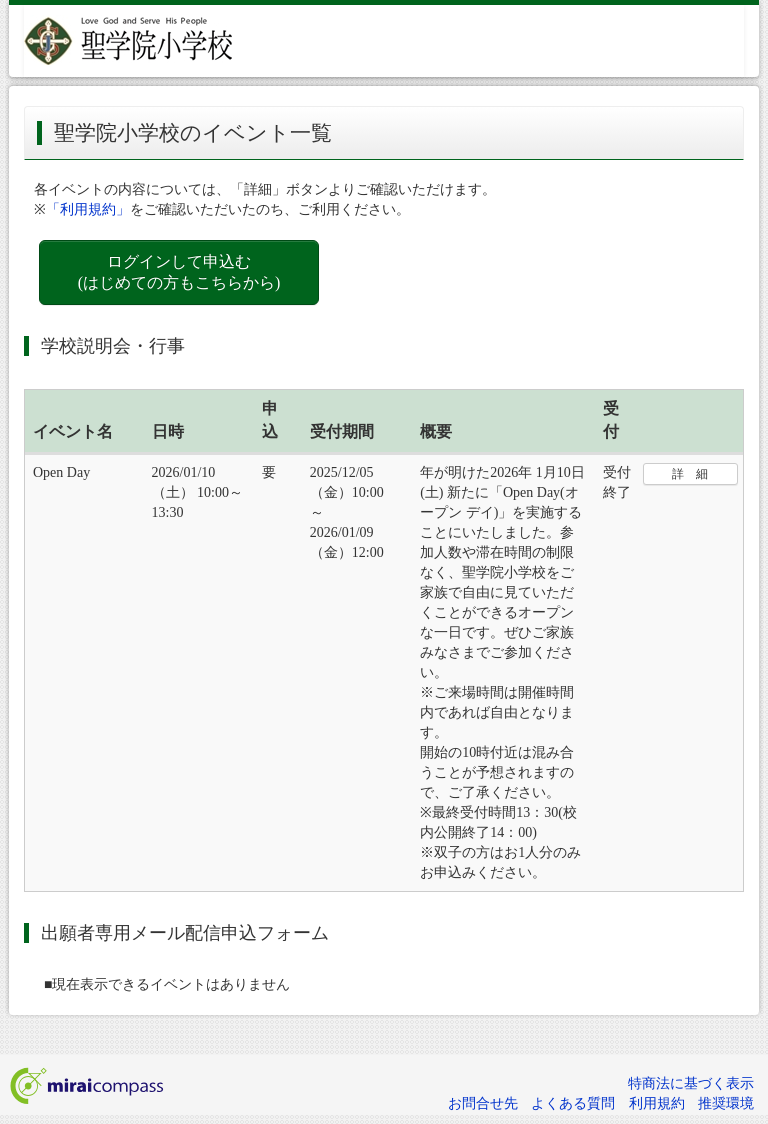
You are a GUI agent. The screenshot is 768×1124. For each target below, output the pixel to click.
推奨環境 (726, 1103)
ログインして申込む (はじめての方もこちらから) (179, 272)
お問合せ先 (483, 1103)
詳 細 (690, 474)
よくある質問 (573, 1103)
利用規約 (657, 1103)
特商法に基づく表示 (691, 1083)
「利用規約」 (88, 209)
